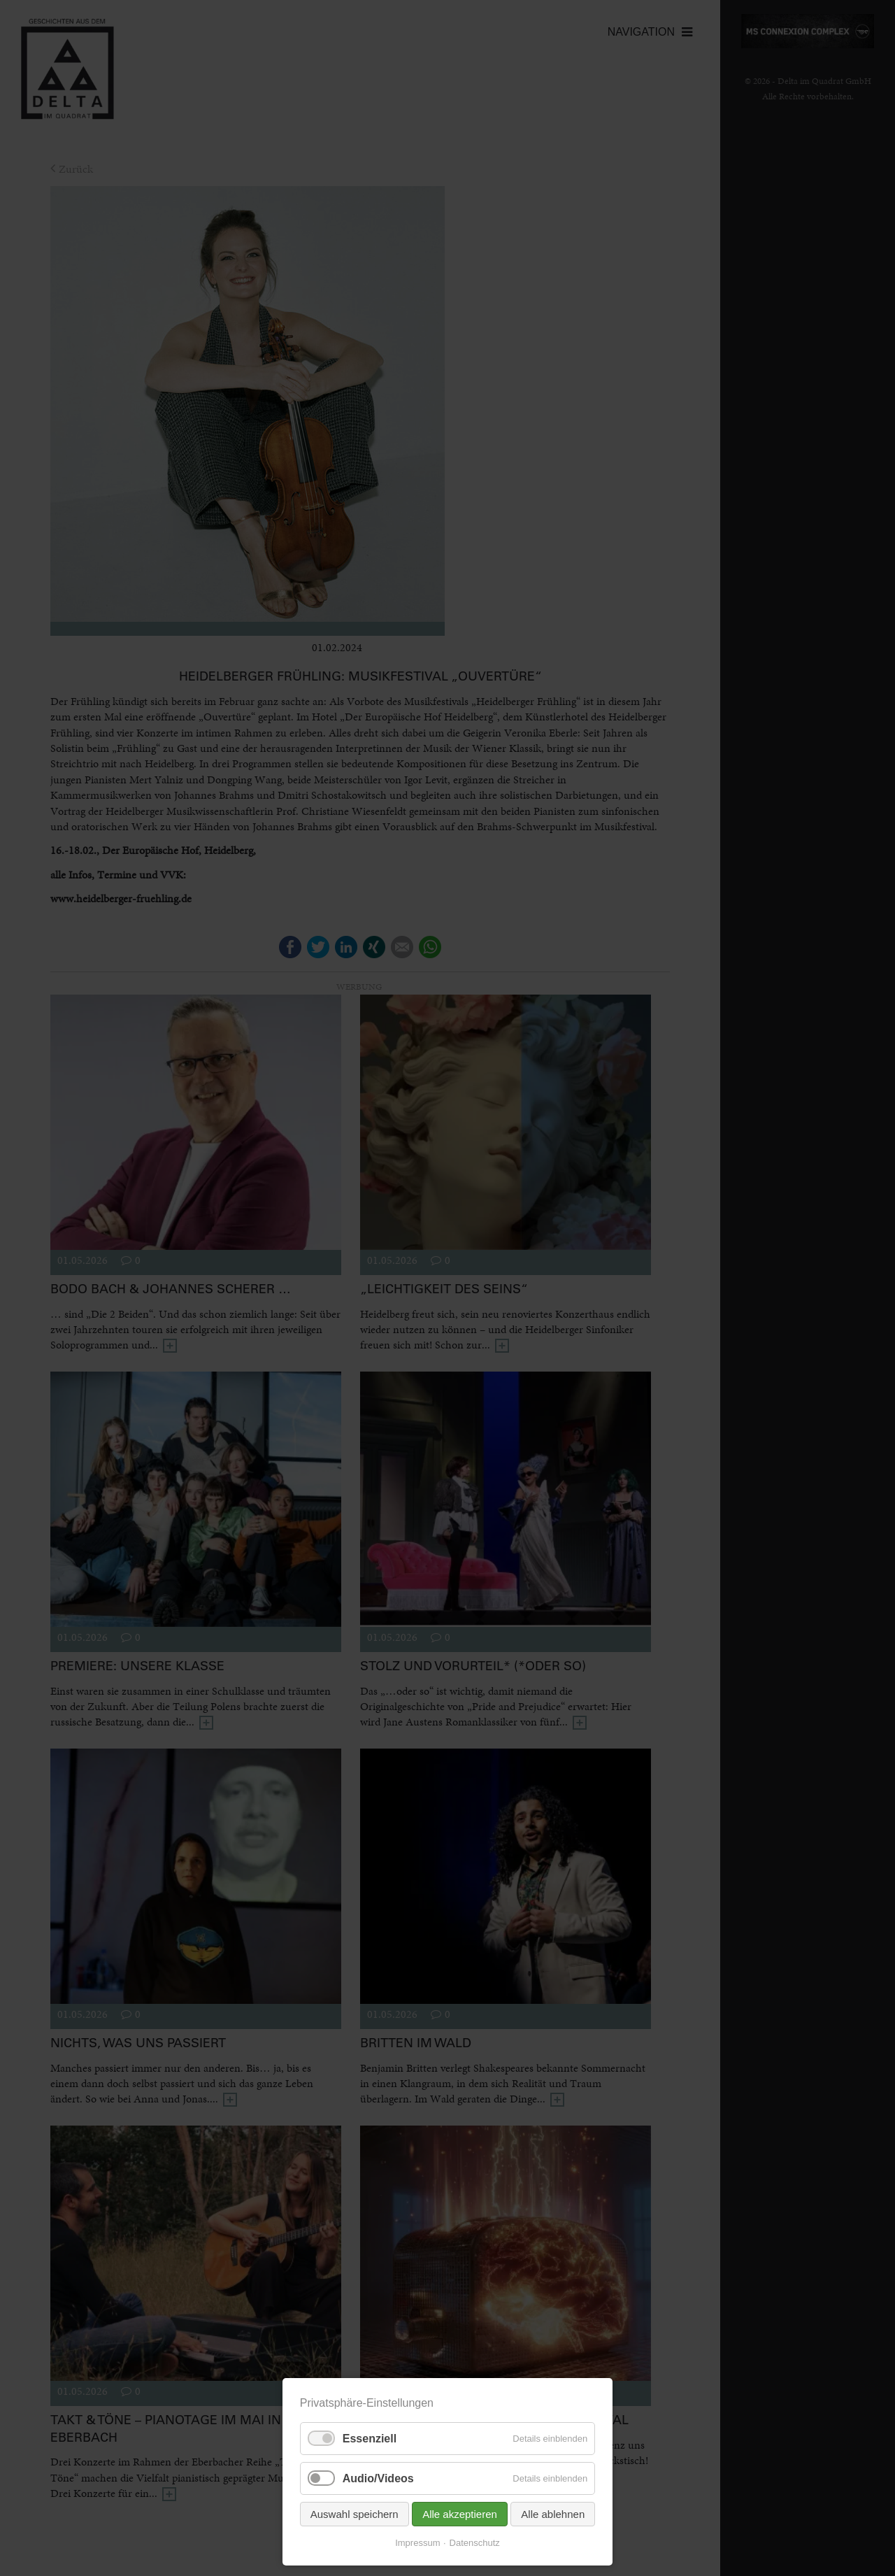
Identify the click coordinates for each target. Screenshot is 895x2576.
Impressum (417, 2542)
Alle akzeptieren (459, 2514)
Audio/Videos (378, 2478)
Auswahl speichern (354, 2514)
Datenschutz (475, 2542)
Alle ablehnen (553, 2514)
